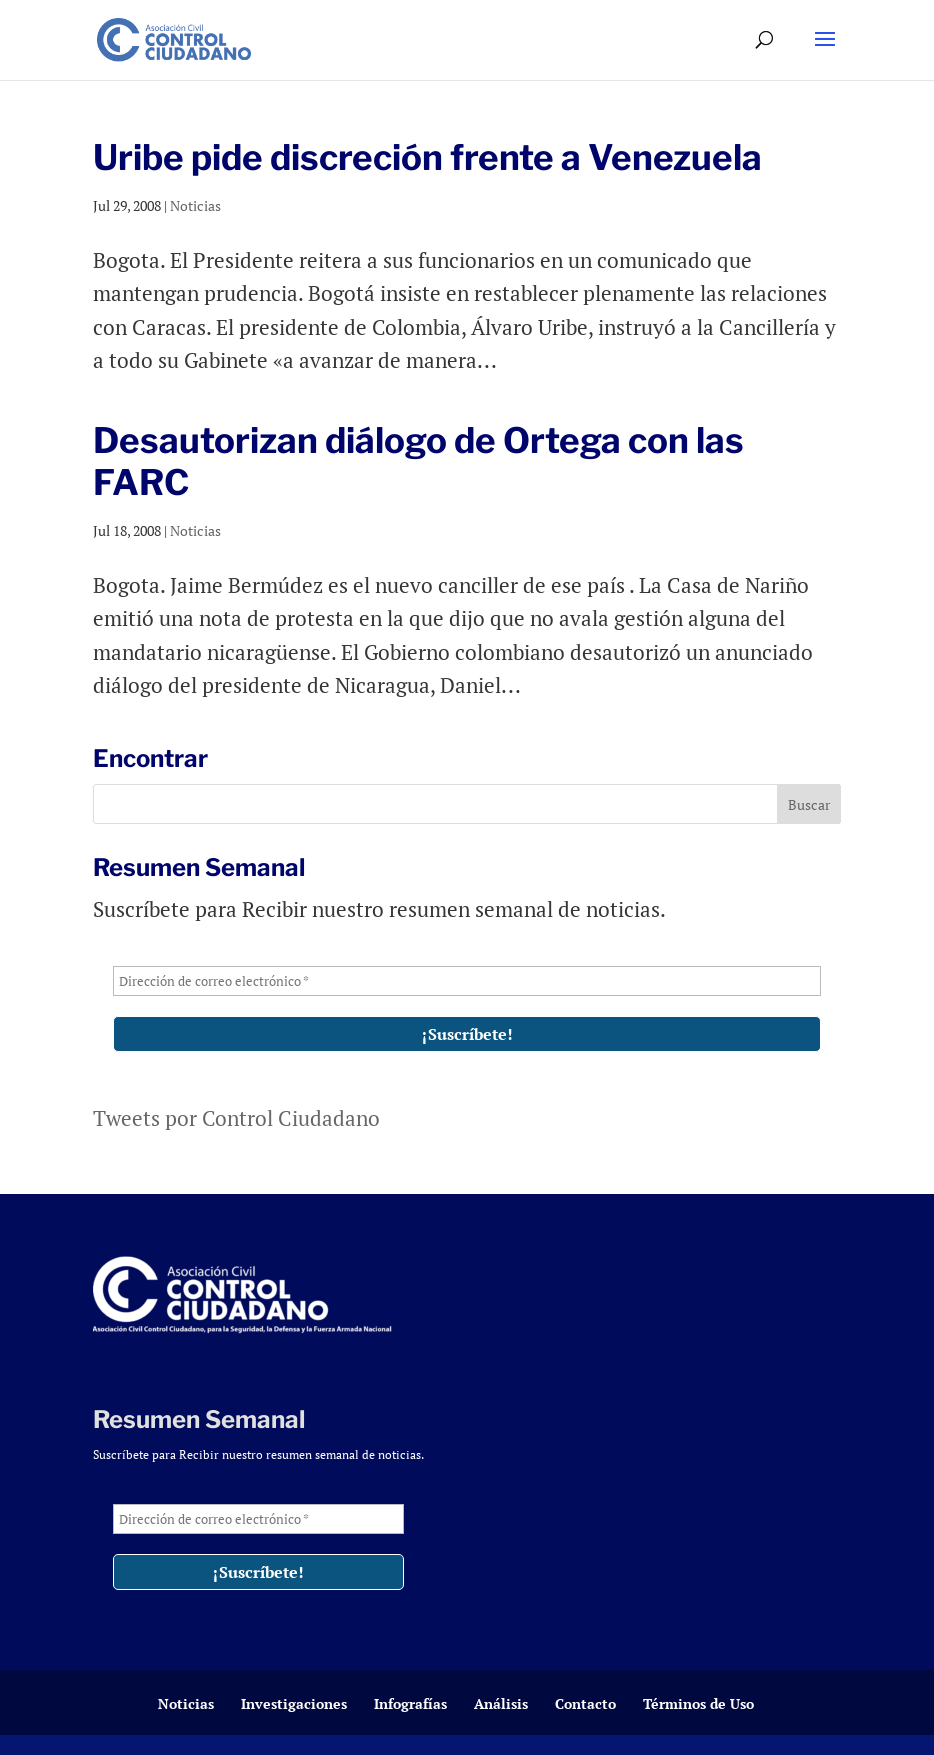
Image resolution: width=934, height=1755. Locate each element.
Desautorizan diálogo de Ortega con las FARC (418, 461)
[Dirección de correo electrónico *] (466, 981)
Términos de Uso (698, 1703)
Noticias (195, 205)
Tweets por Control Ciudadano (236, 1118)
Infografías (410, 1703)
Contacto (585, 1703)
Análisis (501, 1703)
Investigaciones (294, 1703)
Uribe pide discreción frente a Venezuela (427, 157)
